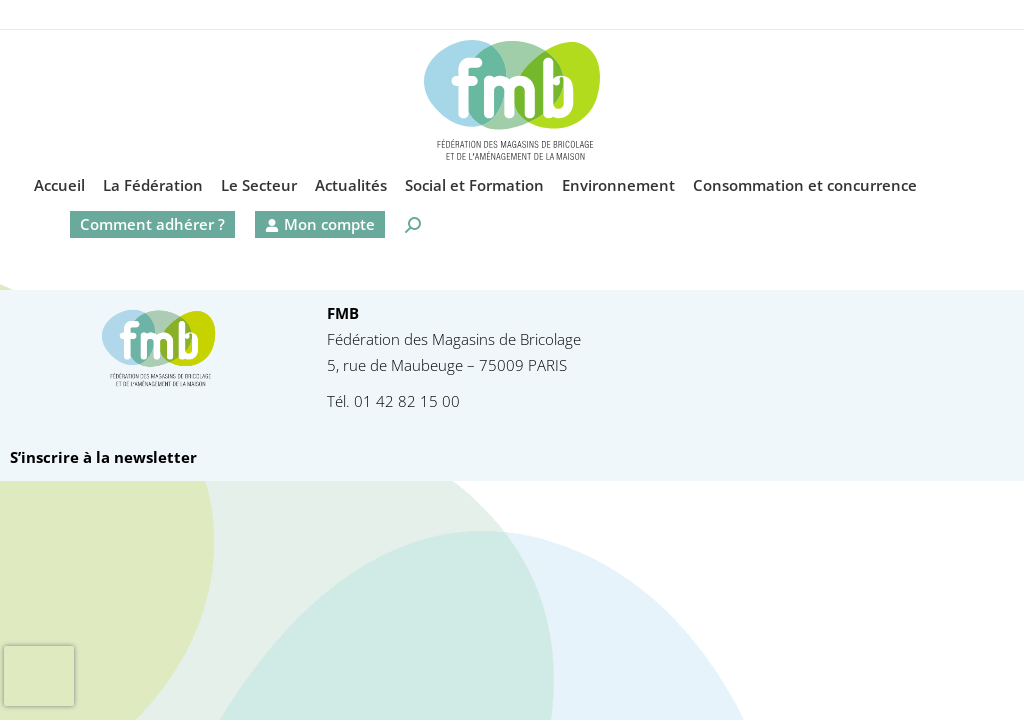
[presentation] (39, 676)
